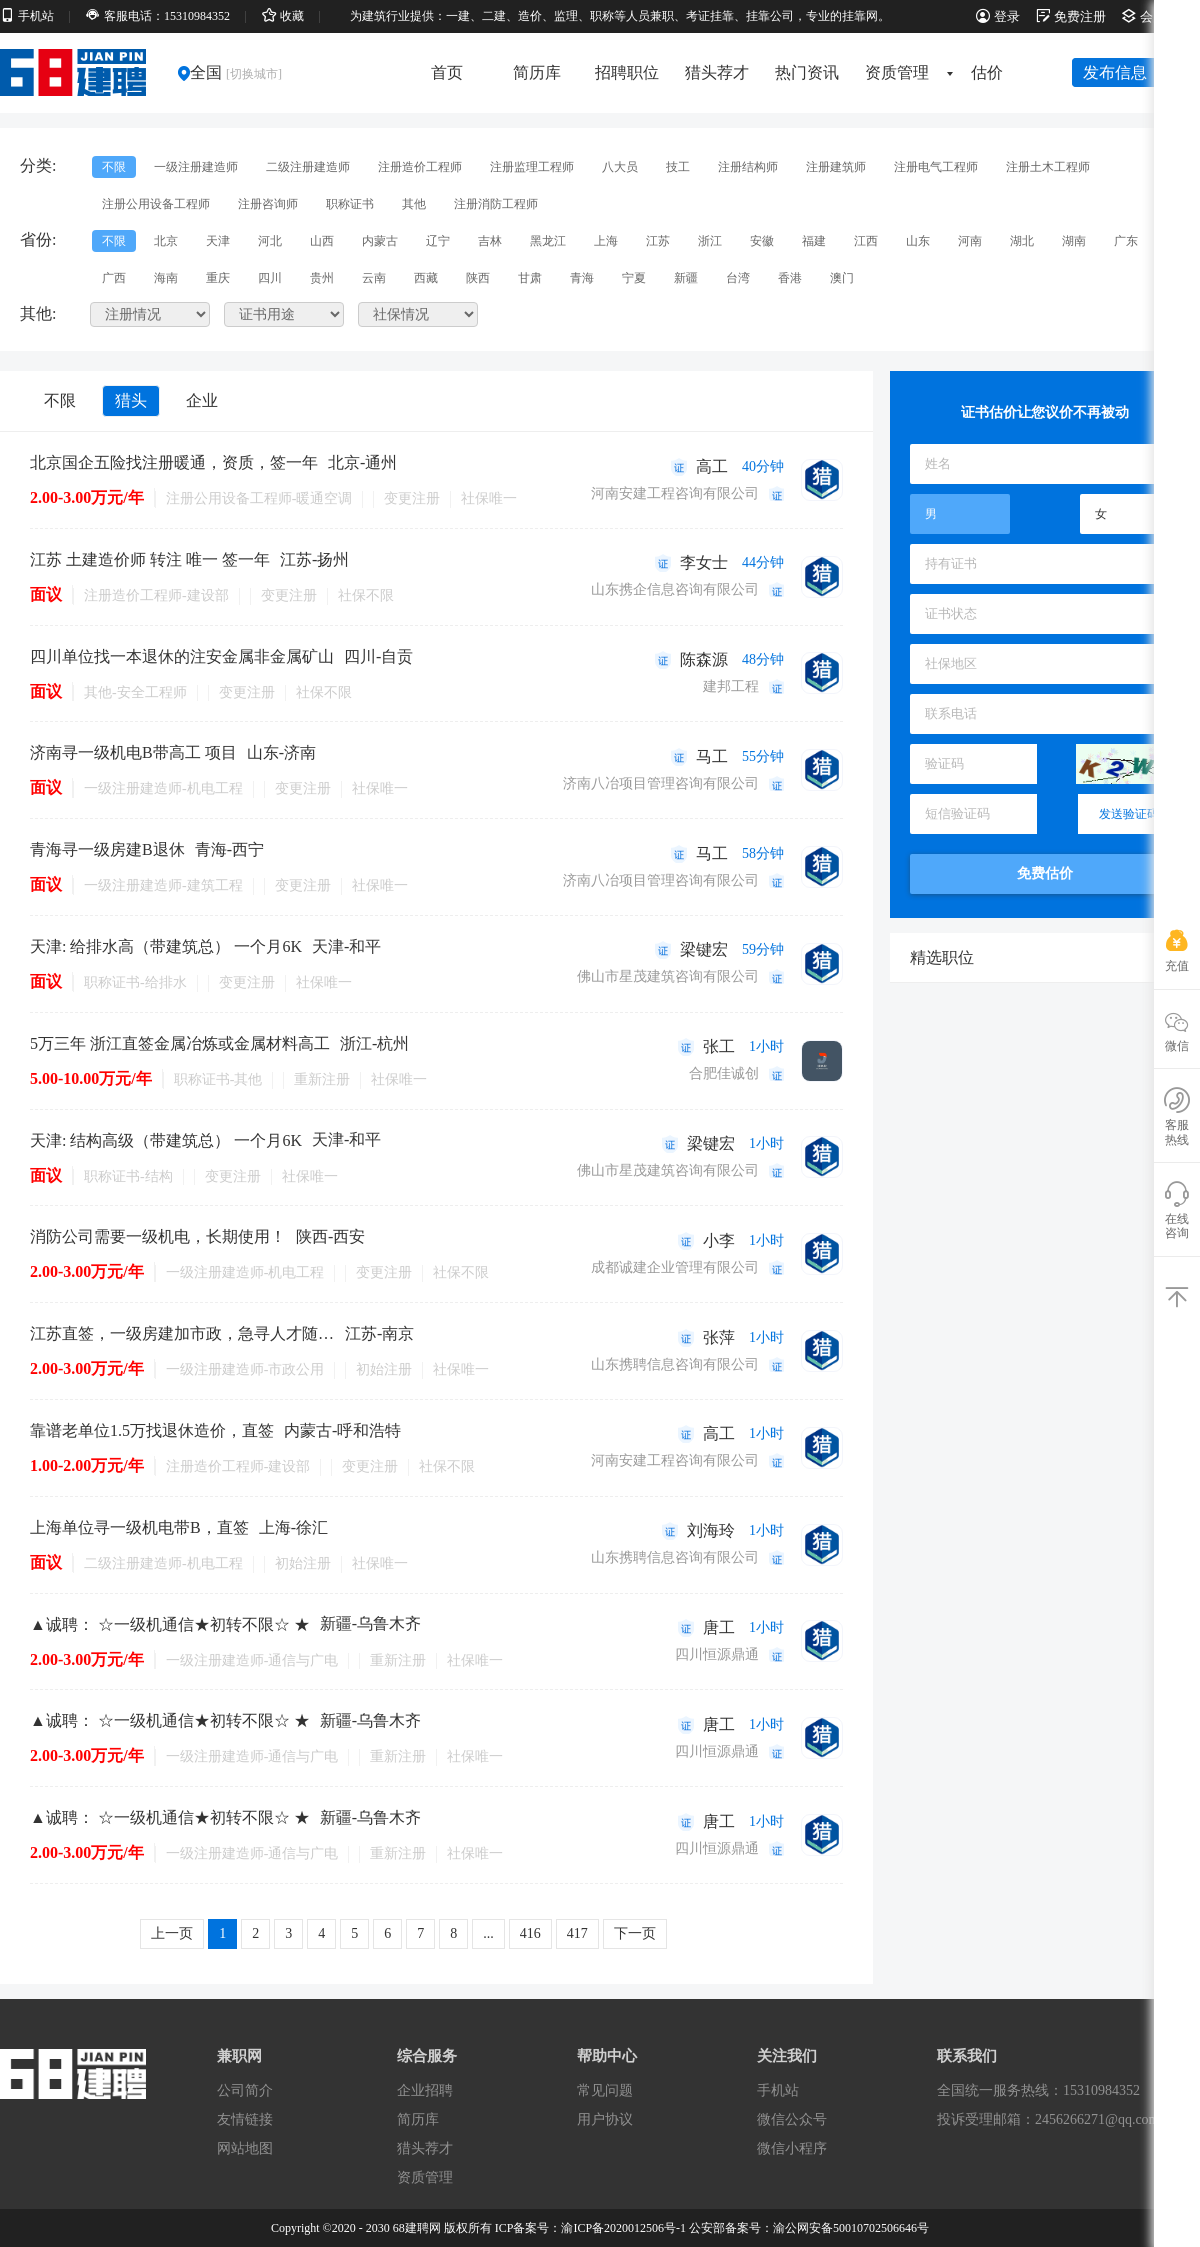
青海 (582, 278)
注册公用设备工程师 (156, 204)
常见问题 (605, 2090)
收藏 (283, 16)
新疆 (686, 278)
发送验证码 (1129, 814)
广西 (114, 278)
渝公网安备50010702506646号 (851, 2228)
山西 (322, 241)
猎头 (131, 400)
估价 (987, 72)
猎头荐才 (717, 72)
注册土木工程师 (1048, 167)
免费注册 (1071, 16)
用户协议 (605, 2119)
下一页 (635, 1933)
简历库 (537, 72)
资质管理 (903, 72)
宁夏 (634, 278)
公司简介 (245, 2090)
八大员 (620, 167)
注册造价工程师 (420, 167)
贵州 (322, 278)
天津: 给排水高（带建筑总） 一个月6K (166, 946)
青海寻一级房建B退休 (107, 849)
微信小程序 (792, 2148)
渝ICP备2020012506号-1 (623, 2228)
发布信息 (1115, 72)
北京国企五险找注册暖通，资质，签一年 (174, 462)
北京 (166, 241)
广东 (1126, 241)
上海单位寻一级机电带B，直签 (139, 1527)
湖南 (1074, 241)
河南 (970, 241)
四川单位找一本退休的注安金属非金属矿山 (182, 656)
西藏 (426, 278)
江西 (866, 241)
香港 (790, 278)
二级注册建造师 (308, 167)
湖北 (1022, 241)
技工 (678, 167)
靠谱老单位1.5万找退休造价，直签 (152, 1430)
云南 (374, 278)
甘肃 (530, 278)
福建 (814, 241)
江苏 (658, 241)
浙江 (710, 241)
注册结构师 (748, 167)
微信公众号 (792, 2119)
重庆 (218, 278)
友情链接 (245, 2119)
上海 (606, 241)
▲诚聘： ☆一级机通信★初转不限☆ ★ (170, 1624)
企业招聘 (425, 2090)
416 (530, 1933)
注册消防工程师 (496, 204)
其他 (414, 204)
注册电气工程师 (936, 167)
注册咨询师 (268, 204)
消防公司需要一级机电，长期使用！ (158, 1236)
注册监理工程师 (532, 167)
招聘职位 (627, 72)
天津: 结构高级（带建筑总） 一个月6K (166, 1140)
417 (577, 1933)
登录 (998, 16)
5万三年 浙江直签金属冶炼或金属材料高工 (180, 1043)
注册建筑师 (836, 167)
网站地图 (245, 2148)
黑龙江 (548, 241)
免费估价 (1045, 873)
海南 (166, 278)
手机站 (27, 16)
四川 (270, 278)
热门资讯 (807, 72)
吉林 (490, 241)
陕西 (478, 278)
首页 (447, 72)
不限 (114, 167)
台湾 (738, 278)
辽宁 (438, 241)
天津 (218, 241)
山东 (918, 241)
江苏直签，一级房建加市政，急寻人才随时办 (182, 1333)
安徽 (762, 241)
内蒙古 (380, 241)
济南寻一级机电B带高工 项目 (133, 752)
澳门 (842, 278)
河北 (270, 241)
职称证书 (350, 204)
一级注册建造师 (196, 167)
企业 (202, 400)
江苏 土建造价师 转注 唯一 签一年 (150, 559)
